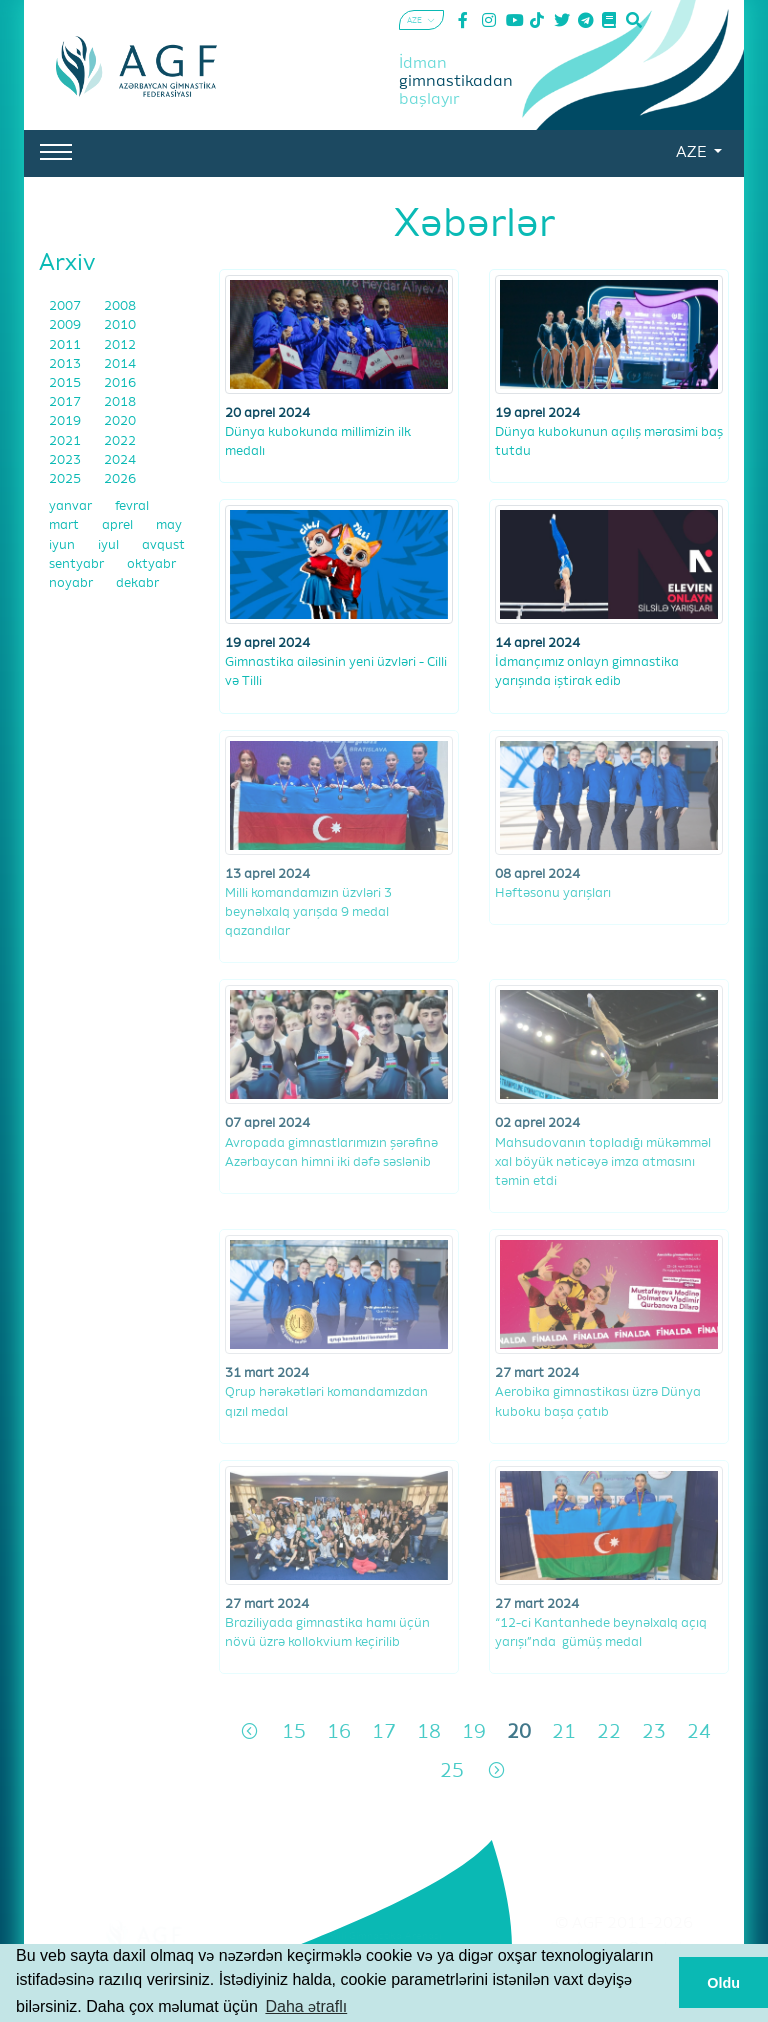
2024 (120, 460)
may (169, 525)
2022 (120, 441)
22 (609, 1732)
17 (384, 1732)
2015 (66, 383)
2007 (66, 306)
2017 (66, 402)
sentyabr (78, 564)
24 (699, 1732)
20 (519, 1732)
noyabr (72, 583)
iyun (63, 545)
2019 (66, 421)
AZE (693, 153)
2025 (66, 479)
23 (654, 1732)
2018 (120, 402)
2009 (66, 325)
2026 (120, 479)
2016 (120, 383)
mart (65, 525)
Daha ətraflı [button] (306, 2006)
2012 (120, 345)
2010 (120, 325)
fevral (132, 506)
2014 (120, 364)
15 (294, 1732)
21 (564, 1732)
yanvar (72, 506)
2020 (120, 421)
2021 (66, 441)
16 (339, 1732)
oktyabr (151, 564)
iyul (110, 545)
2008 (120, 306)
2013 (66, 364)
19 (474, 1732)
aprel (119, 525)
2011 (66, 345)
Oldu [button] (723, 1983)
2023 (66, 460)
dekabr (137, 583)
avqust (163, 545)
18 (429, 1732)
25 (452, 1771)
